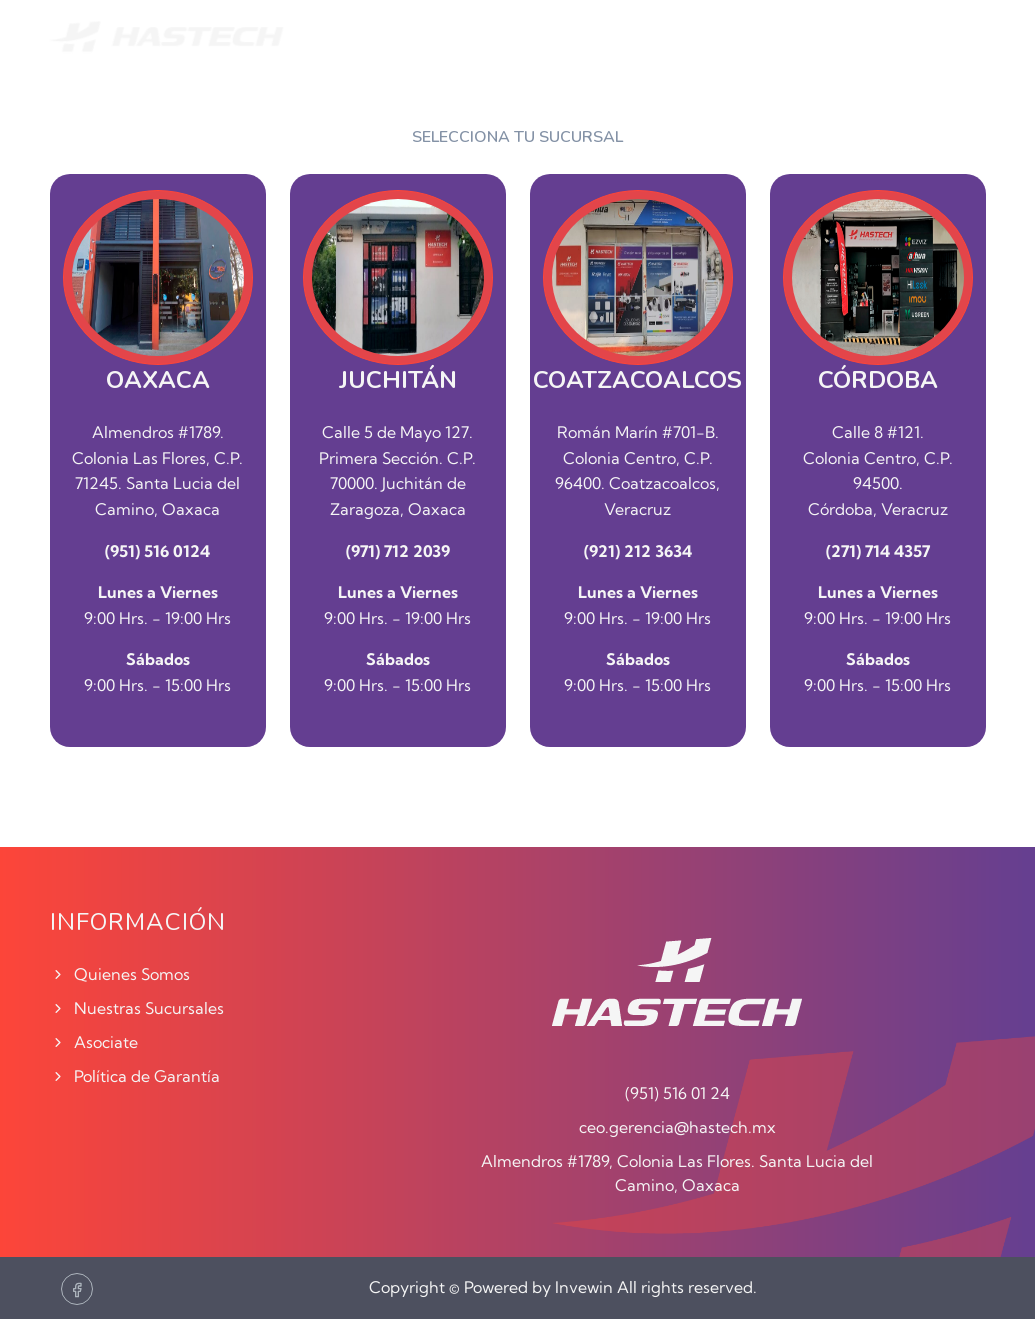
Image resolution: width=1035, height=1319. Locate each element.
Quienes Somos (120, 974)
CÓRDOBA (878, 380)
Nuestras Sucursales (137, 1008)
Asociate (94, 1042)
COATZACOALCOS (637, 380)
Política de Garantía (135, 1076)
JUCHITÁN (398, 380)
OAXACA (158, 380)
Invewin (584, 1287)
